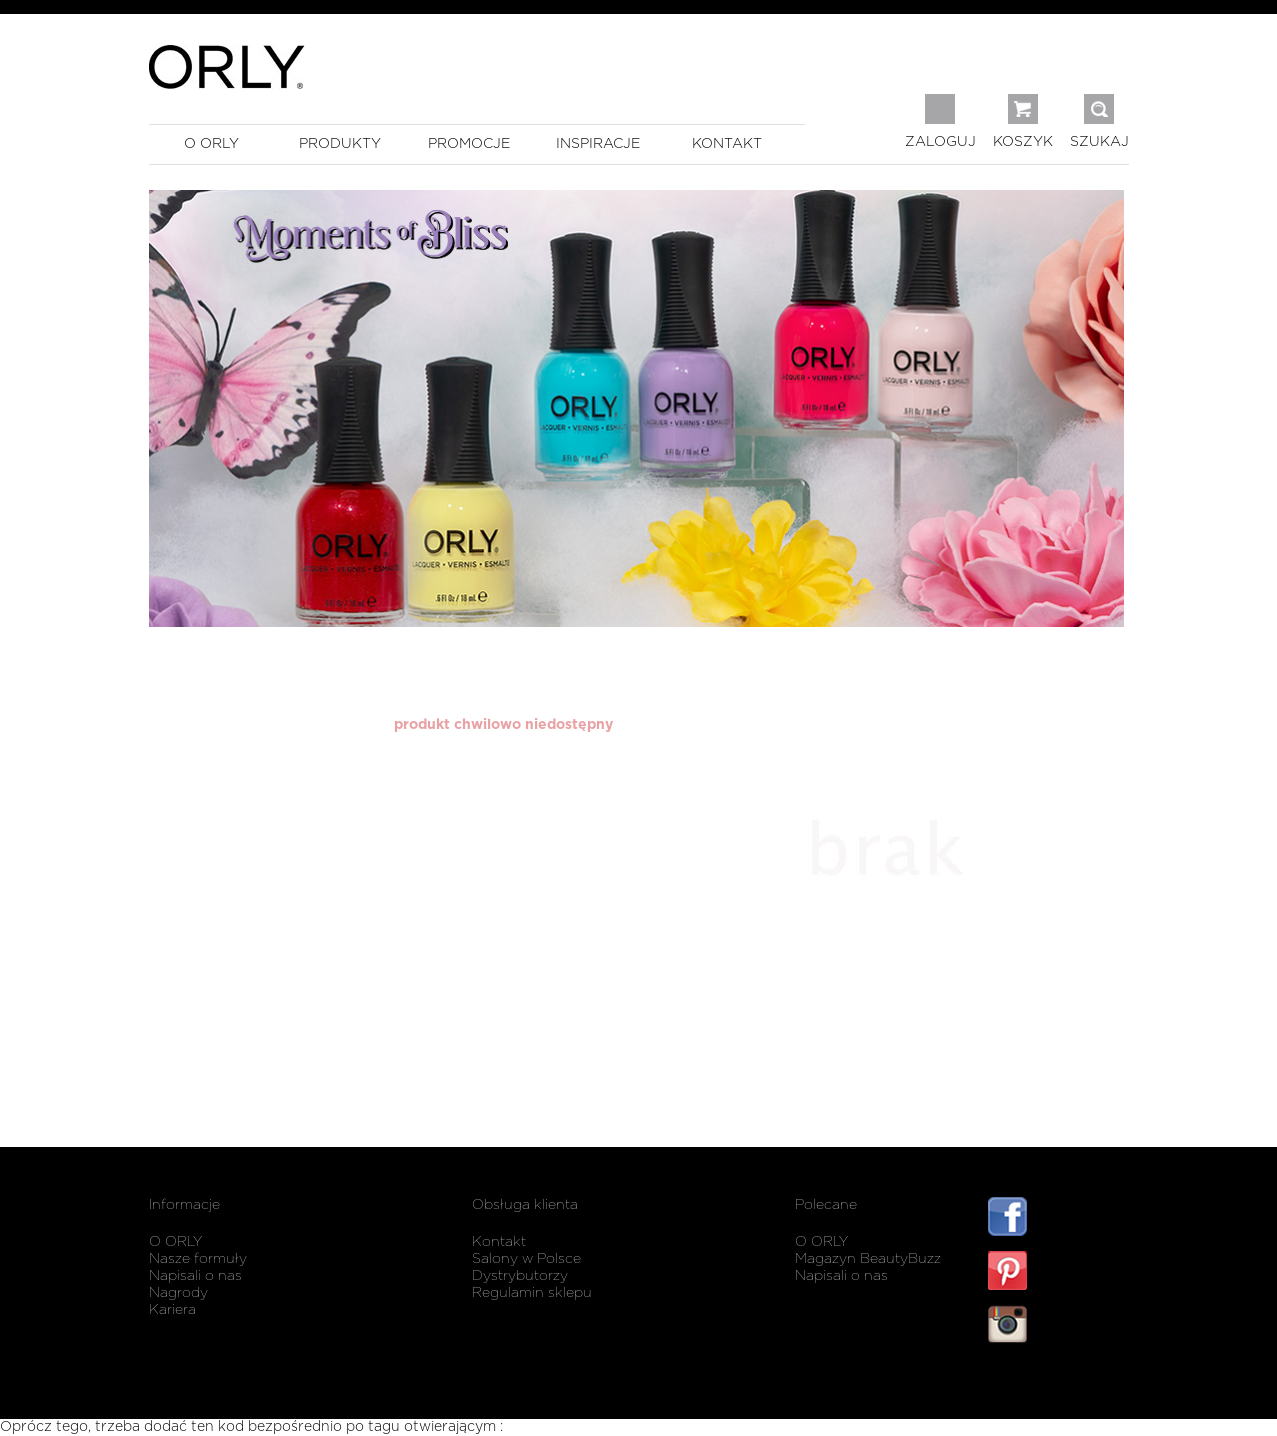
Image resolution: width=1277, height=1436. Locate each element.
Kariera (172, 1310)
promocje (469, 144)
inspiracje (598, 144)
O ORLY (175, 1242)
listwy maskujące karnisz (1058, 1383)
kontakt (727, 144)
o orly (211, 144)
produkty (340, 144)
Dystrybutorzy (520, 1276)
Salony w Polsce (526, 1259)
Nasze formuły (198, 1259)
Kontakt (499, 1242)
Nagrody (178, 1293)
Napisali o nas (195, 1276)
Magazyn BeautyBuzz (868, 1259)
